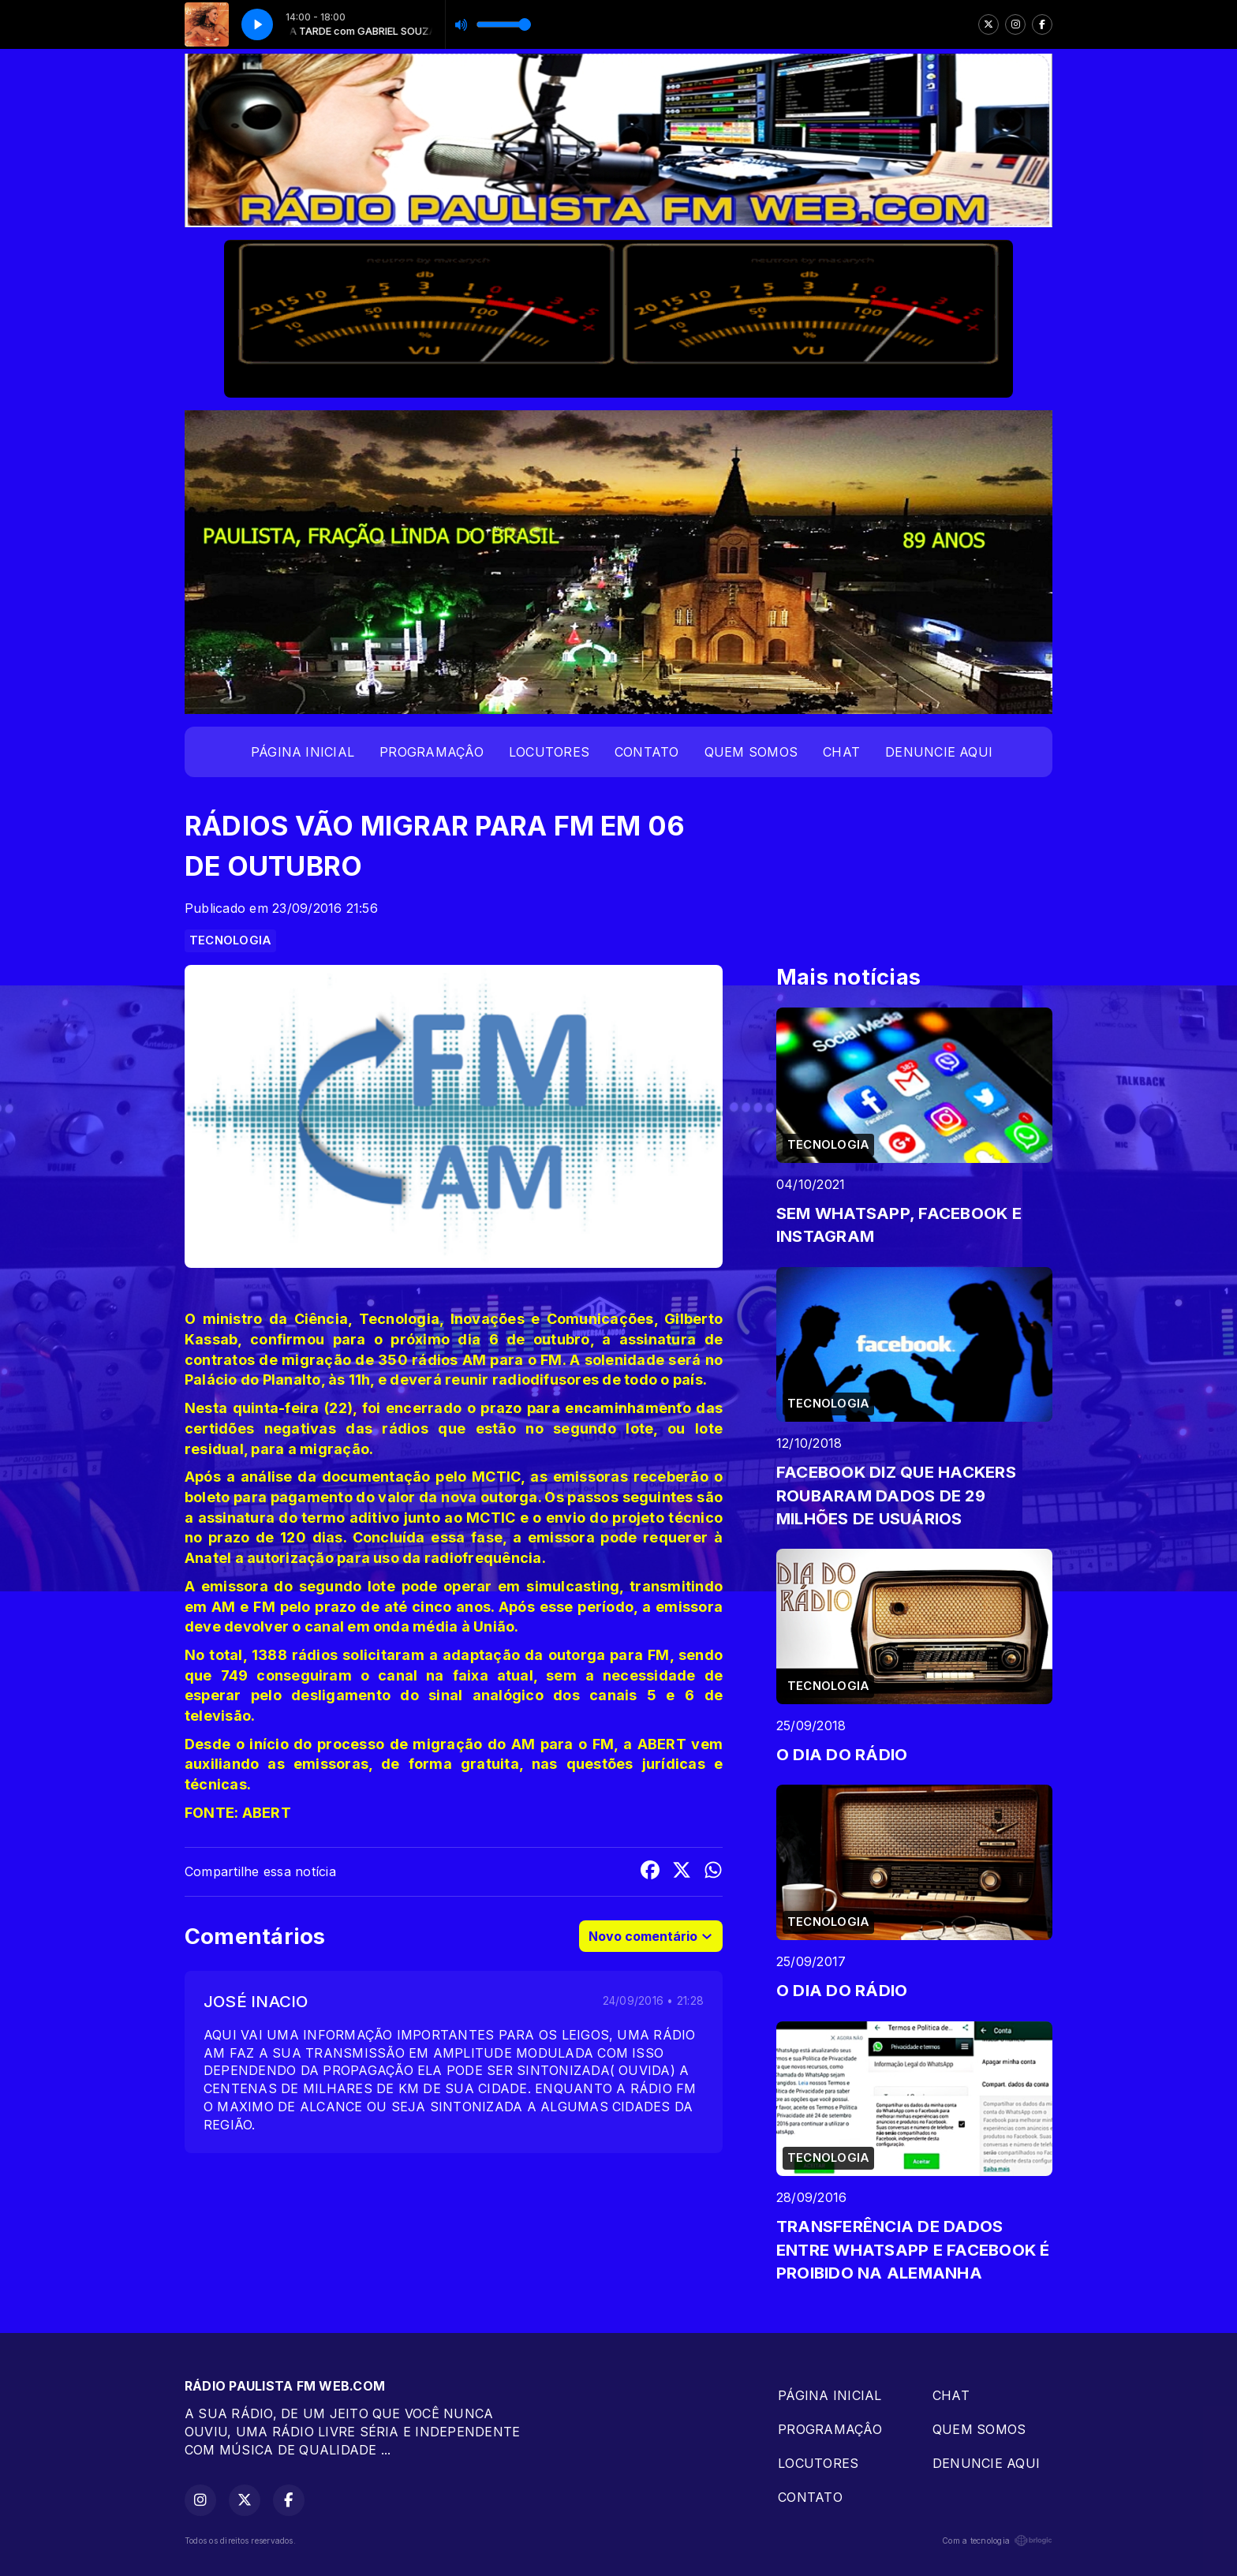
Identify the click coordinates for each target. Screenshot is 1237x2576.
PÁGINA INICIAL (302, 752)
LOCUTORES (549, 752)
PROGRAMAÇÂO (431, 752)
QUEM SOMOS (751, 752)
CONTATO (647, 752)
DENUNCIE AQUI (938, 752)
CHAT (841, 752)
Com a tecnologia (997, 2540)
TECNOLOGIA (230, 940)
